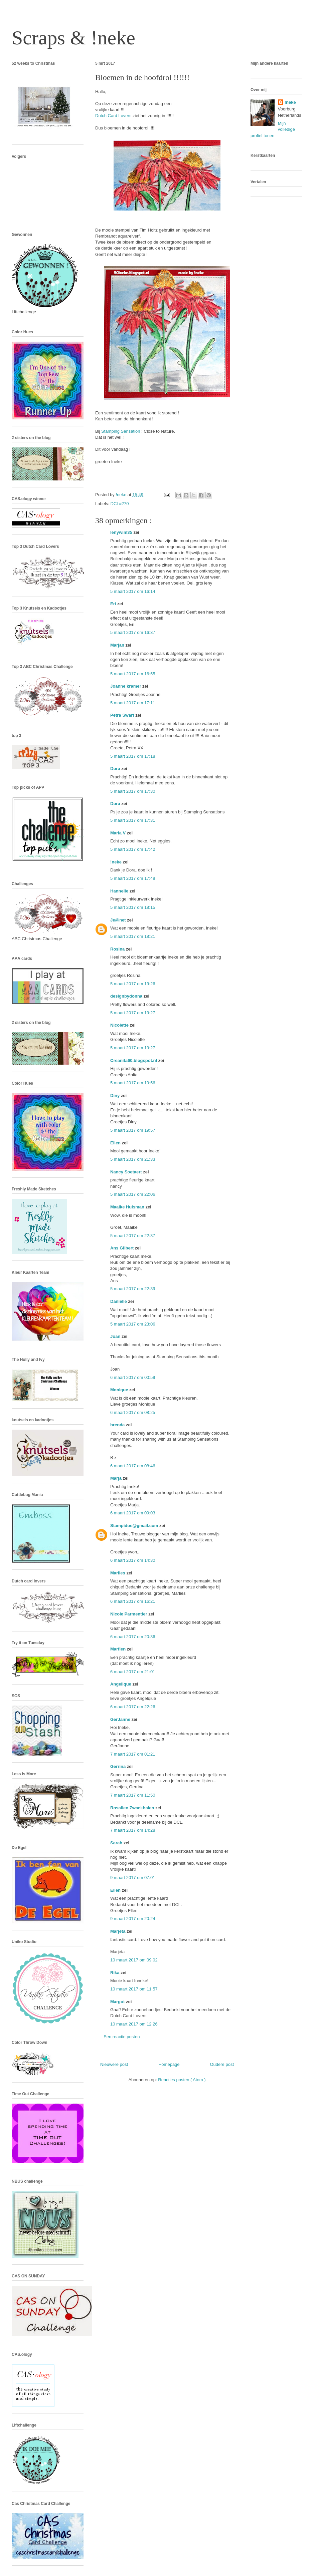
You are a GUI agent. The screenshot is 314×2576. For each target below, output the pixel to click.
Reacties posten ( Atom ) (181, 2079)
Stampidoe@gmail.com (134, 1525)
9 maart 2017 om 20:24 (132, 1918)
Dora (115, 768)
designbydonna (127, 996)
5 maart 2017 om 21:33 (132, 1159)
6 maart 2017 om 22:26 (132, 1706)
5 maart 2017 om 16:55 (132, 673)
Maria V (118, 832)
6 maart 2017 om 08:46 (132, 1465)
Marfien (118, 1648)
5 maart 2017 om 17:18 (132, 756)
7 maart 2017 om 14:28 (132, 1830)
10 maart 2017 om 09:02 (134, 1959)
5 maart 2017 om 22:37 (132, 1235)
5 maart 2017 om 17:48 (132, 878)
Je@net (118, 920)
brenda (118, 1424)
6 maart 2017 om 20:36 (132, 1636)
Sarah (117, 1842)
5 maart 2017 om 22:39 (132, 1288)
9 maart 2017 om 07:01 (132, 1877)
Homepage (169, 2064)
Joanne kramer (126, 686)
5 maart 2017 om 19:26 (132, 983)
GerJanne (121, 1719)
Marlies (118, 1572)
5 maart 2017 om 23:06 (132, 1324)
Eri (113, 603)
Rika (115, 1972)
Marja (116, 1478)
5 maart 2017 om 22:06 (132, 1194)
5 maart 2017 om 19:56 (132, 1082)
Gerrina (118, 1766)
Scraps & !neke (73, 38)
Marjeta (118, 1931)
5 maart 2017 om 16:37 (132, 632)
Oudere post (222, 2064)
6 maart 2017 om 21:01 (132, 1671)
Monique (119, 1389)
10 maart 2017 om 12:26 (134, 2024)
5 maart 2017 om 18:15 (132, 907)
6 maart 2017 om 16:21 (132, 1601)
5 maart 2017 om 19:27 (132, 1012)
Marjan (118, 645)
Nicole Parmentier (129, 1613)
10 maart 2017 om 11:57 (134, 1988)
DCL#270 (120, 503)
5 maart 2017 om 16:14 (132, 591)
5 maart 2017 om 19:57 (132, 1130)
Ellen (116, 1142)
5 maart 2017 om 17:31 (132, 820)
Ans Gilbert (122, 1247)
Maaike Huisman (128, 1206)
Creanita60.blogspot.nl (134, 1060)
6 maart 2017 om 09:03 (132, 1512)
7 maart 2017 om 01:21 (132, 1754)
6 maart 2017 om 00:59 (132, 1377)
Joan (116, 1336)
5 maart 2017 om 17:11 (132, 702)
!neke (116, 861)
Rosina (118, 949)
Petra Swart (122, 715)
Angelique (121, 1684)
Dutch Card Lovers (113, 115)
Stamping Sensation (120, 431)
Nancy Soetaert (126, 1171)
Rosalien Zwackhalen (132, 1807)
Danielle (119, 1301)
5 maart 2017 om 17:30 (132, 791)
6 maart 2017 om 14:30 (132, 1560)
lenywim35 (121, 532)
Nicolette (120, 1025)
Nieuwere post (114, 2064)
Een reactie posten (122, 2036)
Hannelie (120, 890)
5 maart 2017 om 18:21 (132, 936)
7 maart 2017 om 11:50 (132, 1795)
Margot (118, 2001)
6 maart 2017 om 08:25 (132, 1412)
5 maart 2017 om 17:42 (132, 849)
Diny (115, 1095)
